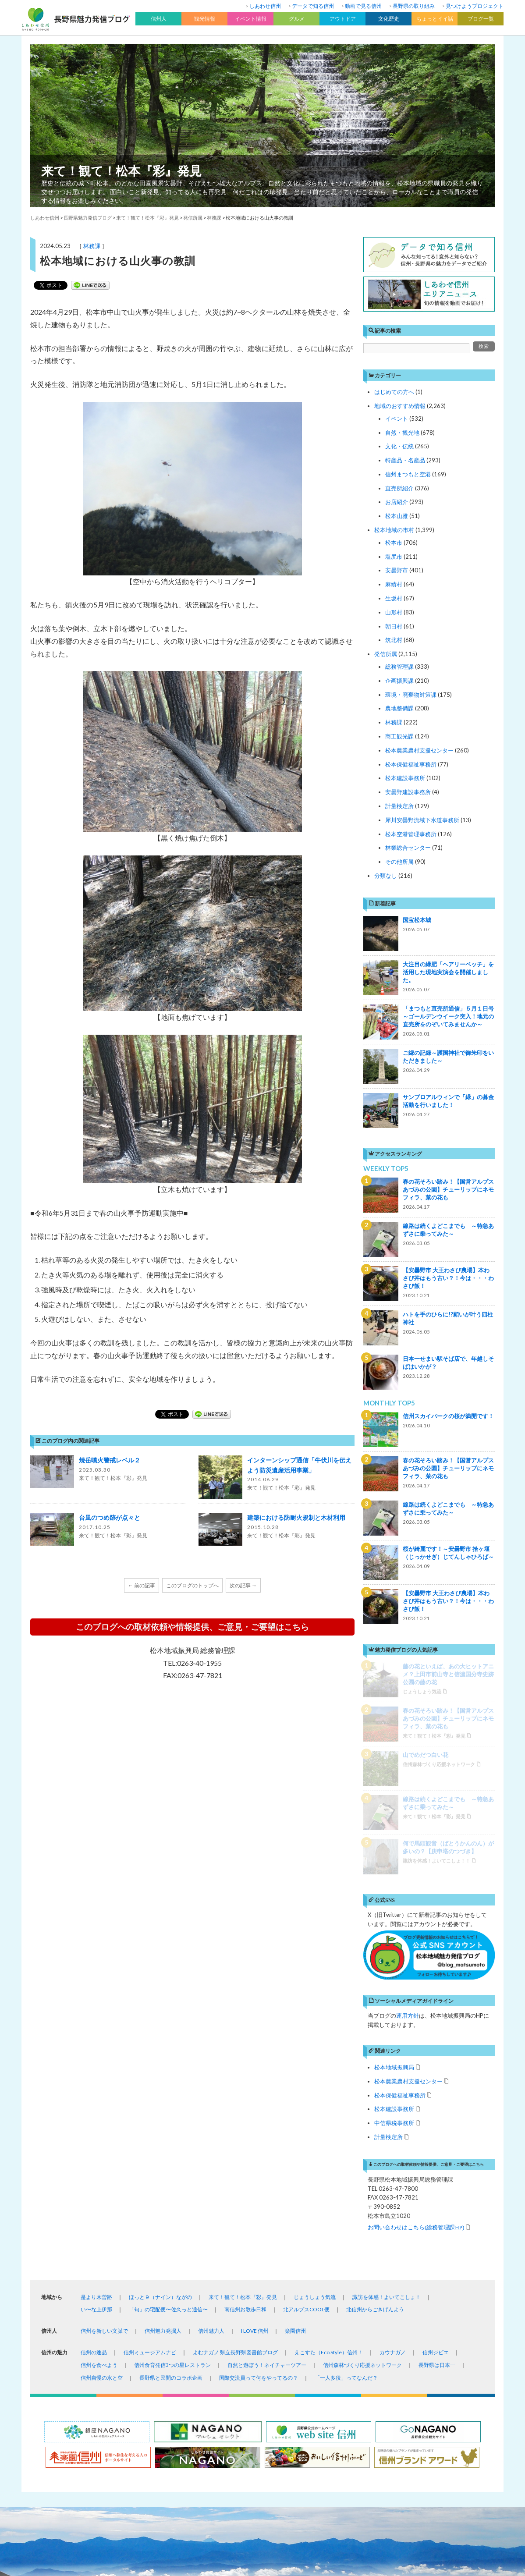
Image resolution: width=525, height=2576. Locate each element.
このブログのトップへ (192, 1585)
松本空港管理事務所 (410, 833)
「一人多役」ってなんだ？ (346, 2157)
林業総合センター (408, 847)
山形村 (393, 612)
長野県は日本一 (437, 2144)
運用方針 (407, 1794)
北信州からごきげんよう (375, 2088)
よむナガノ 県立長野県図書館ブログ (235, 2131)
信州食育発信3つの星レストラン (172, 2144)
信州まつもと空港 (408, 474)
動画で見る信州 (363, 6)
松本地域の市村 (394, 529)
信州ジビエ (435, 2131)
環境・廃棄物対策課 (410, 694)
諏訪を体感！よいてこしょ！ (386, 2076)
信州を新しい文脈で (104, 2110)
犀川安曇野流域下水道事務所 (422, 819)
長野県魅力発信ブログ (88, 217)
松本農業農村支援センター (419, 750)
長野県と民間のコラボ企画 (170, 2157)
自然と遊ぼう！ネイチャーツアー (266, 2144)
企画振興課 (399, 680)
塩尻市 (393, 556)
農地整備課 (399, 708)
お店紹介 (396, 501)
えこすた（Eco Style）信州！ (328, 2131)
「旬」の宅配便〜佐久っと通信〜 (168, 2088)
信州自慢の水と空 (102, 2157)
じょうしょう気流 (315, 2076)
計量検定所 (399, 805)
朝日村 (393, 626)
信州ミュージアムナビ (150, 2131)
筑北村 (393, 639)
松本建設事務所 (405, 777)
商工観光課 (399, 736)
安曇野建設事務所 (408, 791)
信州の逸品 (94, 2131)
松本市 (393, 542)
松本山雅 (396, 515)
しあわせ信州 (265, 6)
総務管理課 (399, 666)
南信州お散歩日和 (245, 2088)
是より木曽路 (96, 2076)
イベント (396, 418)
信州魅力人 (211, 2110)
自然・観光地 (402, 432)
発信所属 (385, 653)
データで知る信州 (313, 6)
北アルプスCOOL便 (306, 2088)
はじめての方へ (394, 391)
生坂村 (393, 598)
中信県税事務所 (394, 1902)
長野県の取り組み (414, 6)
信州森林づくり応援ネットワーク (362, 2144)
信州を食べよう (99, 2144)
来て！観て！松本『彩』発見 (121, 170)
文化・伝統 (399, 446)
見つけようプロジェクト (475, 6)
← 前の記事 (141, 1585)
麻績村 (393, 584)
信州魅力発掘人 (163, 2110)
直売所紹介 (399, 488)
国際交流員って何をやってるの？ (258, 2157)
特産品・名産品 (405, 460)
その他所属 (399, 861)
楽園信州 (295, 2110)
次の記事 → (243, 1585)
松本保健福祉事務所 (410, 764)
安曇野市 (396, 570)
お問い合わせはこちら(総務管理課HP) (416, 2006)
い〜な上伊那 (96, 2088)
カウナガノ (393, 2131)
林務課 (91, 245)
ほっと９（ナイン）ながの (160, 2076)
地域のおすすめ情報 (400, 405)
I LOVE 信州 (254, 2110)
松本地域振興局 (394, 1846)
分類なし (385, 875)
